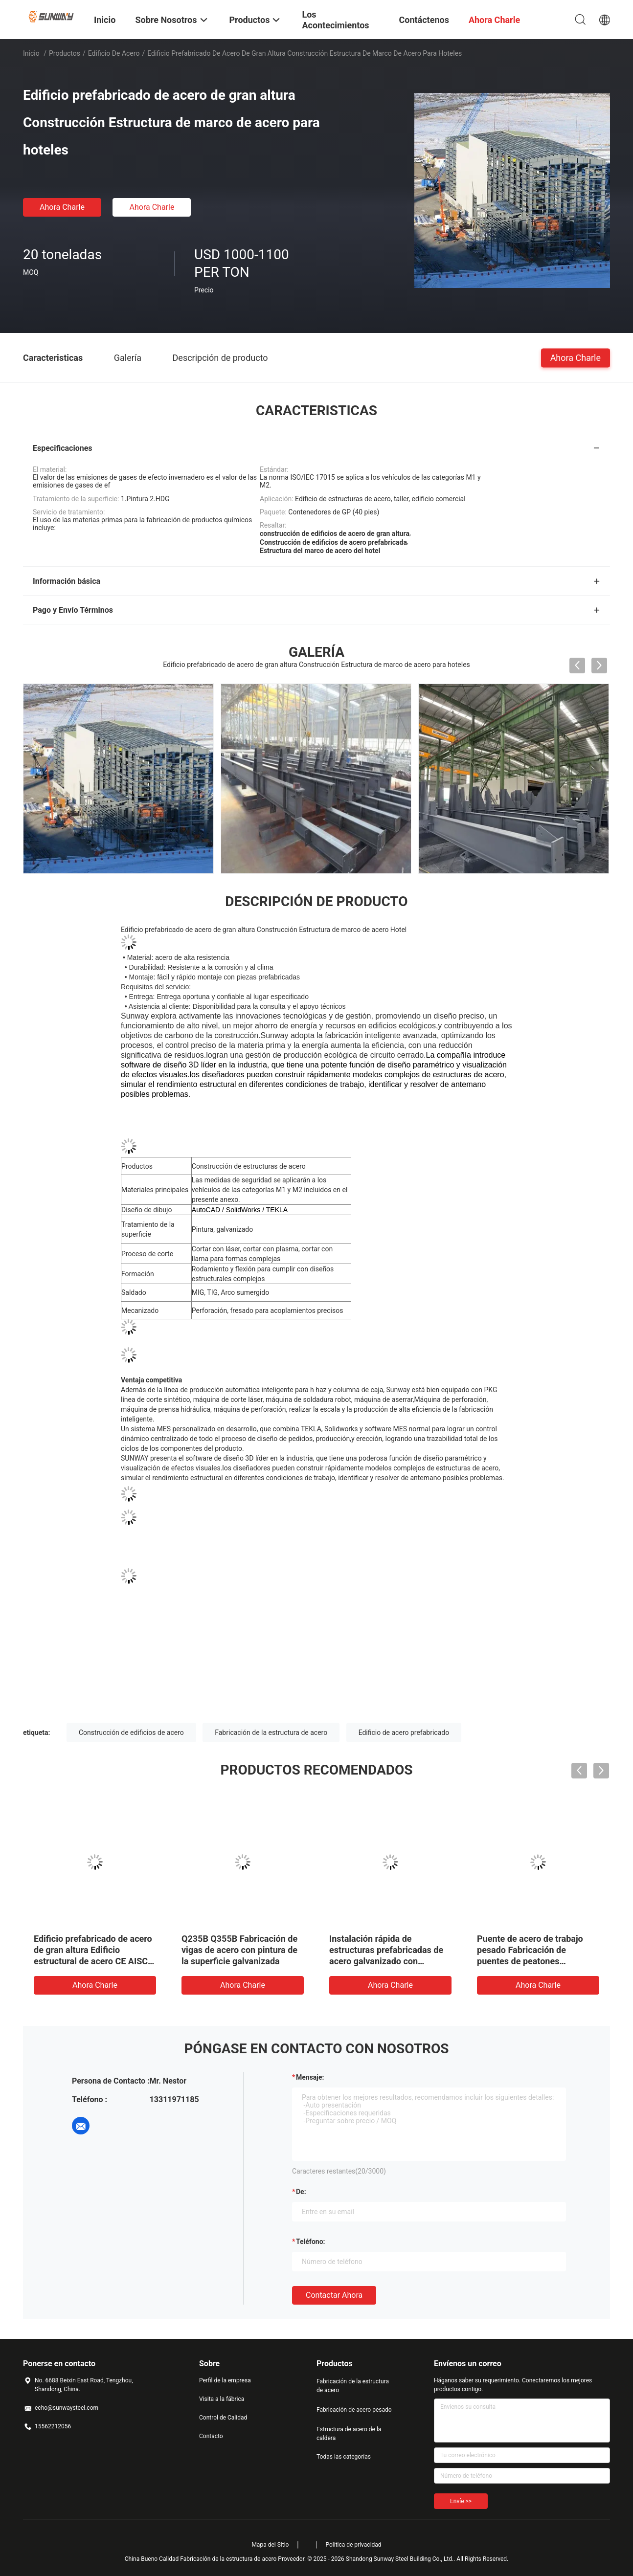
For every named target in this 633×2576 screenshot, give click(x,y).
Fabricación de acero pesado (354, 2409)
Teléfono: (310, 2241)
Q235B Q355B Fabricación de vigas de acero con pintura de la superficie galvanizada (239, 1949)
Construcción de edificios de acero (131, 1732)
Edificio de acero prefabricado (404, 1732)
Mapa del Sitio (270, 2544)
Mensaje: (310, 2077)
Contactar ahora (334, 2294)
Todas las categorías (343, 2456)
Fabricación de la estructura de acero (271, 1732)
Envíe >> (461, 2500)
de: (301, 2191)
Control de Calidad (223, 2417)
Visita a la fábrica (221, 2398)
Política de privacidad (353, 2544)
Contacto (211, 2435)
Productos (64, 53)
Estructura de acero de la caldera (348, 2433)
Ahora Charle (62, 207)
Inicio (31, 53)
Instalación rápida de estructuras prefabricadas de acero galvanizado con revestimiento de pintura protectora (386, 1960)
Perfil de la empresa (225, 2379)
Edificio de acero (114, 53)
